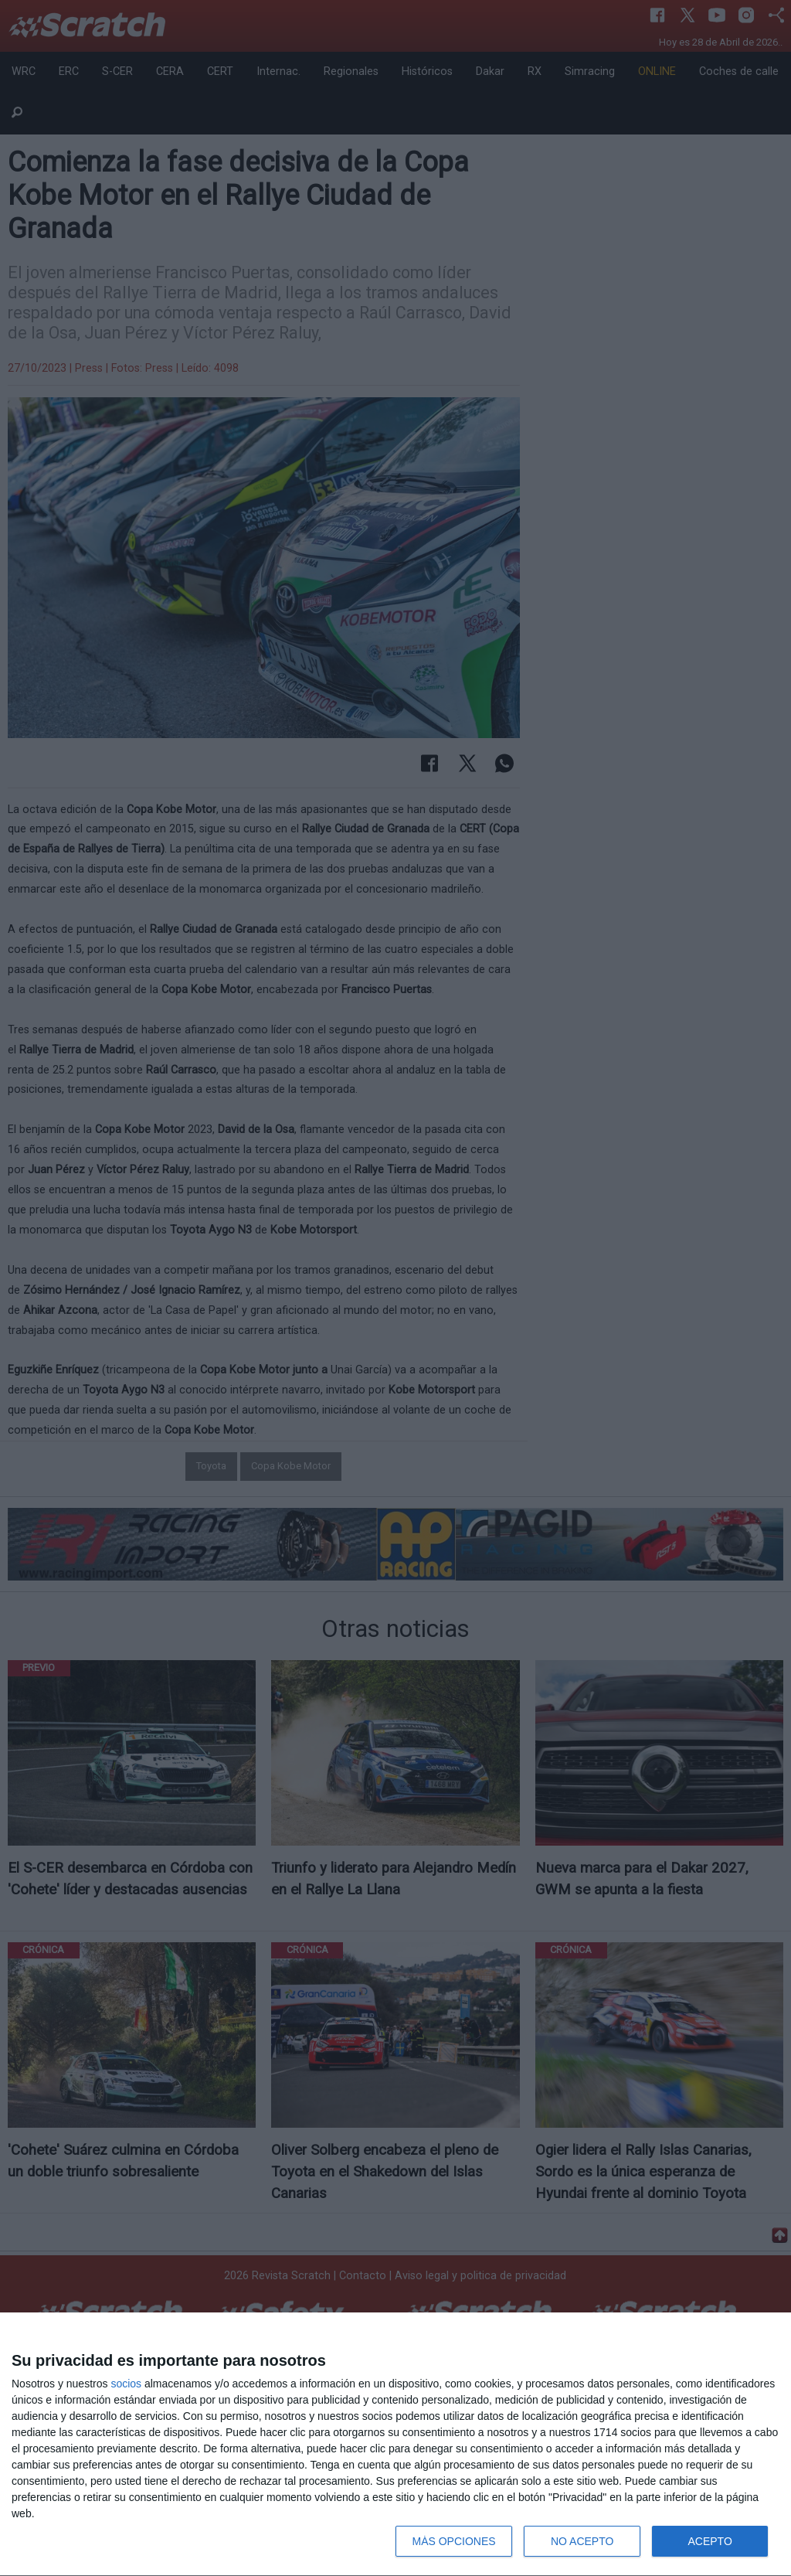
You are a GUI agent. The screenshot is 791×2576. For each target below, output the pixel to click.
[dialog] (395, 2444)
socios (125, 2383)
